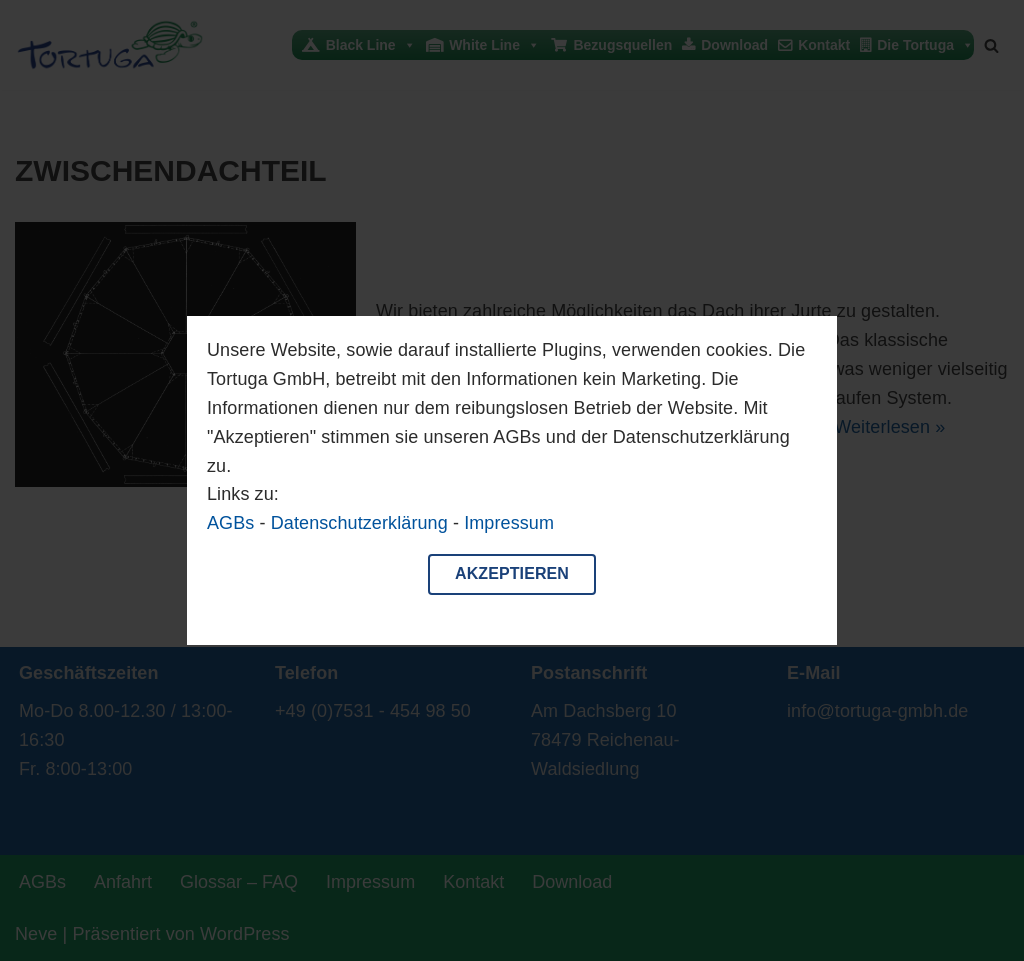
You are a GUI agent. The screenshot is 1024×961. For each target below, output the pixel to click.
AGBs (230, 523)
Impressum (509, 523)
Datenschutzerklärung (359, 523)
